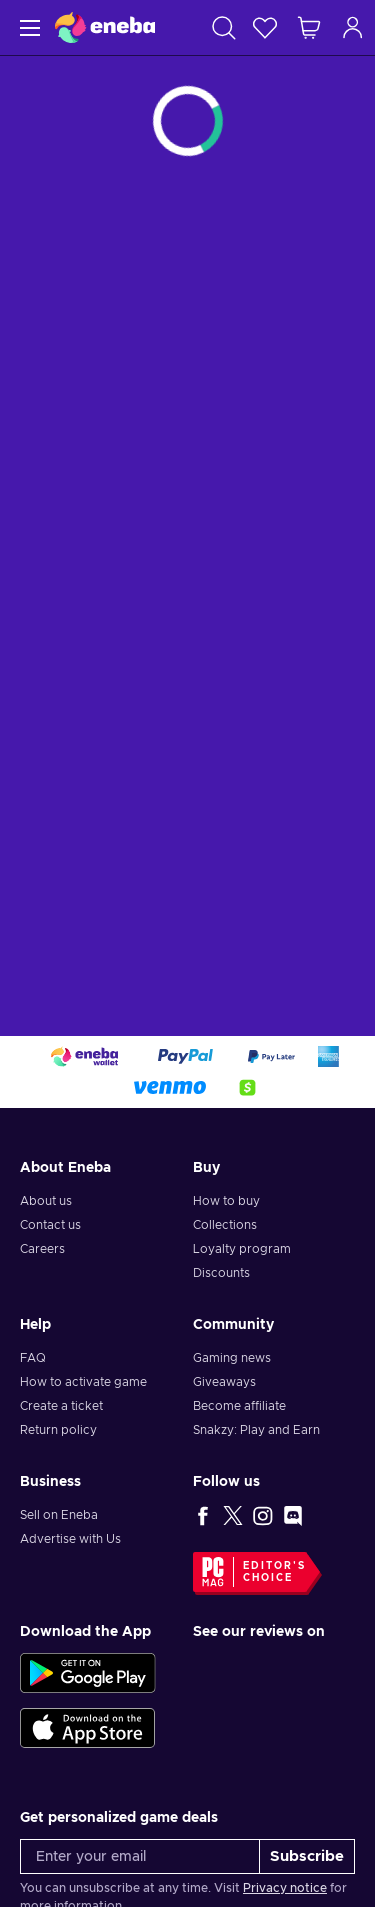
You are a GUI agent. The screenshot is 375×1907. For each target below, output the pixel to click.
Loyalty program (242, 1249)
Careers (42, 1249)
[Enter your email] (140, 1856)
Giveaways (224, 1382)
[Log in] (353, 27)
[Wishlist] (265, 27)
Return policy (58, 1430)
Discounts (221, 1273)
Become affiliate (239, 1406)
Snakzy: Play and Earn (256, 1430)
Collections (225, 1225)
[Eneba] (105, 27)
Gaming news (232, 1358)
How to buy (226, 1201)
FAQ (33, 1358)
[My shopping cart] (309, 27)
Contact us (50, 1225)
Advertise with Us (70, 1539)
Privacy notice (285, 1888)
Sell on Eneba (59, 1515)
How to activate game (83, 1382)
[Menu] (27, 27)
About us (46, 1201)
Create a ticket (61, 1406)
